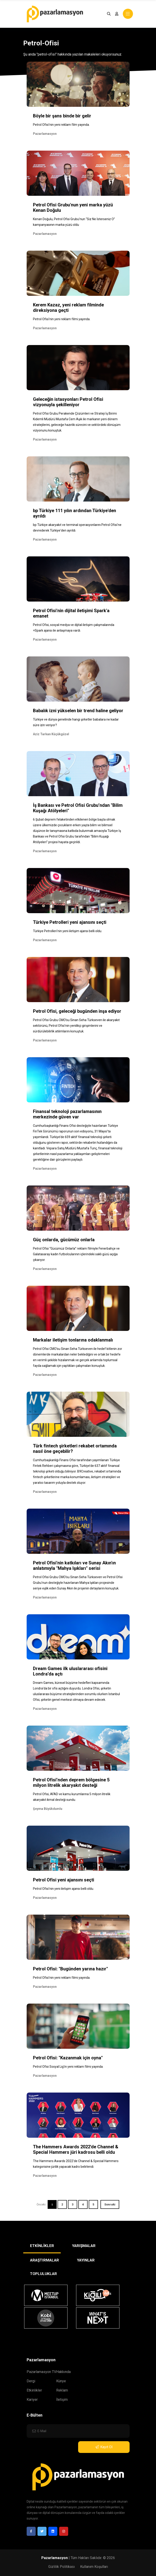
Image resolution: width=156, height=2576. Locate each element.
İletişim (62, 2399)
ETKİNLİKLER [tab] (42, 2245)
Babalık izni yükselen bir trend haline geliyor (78, 710)
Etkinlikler (34, 2390)
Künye (61, 2381)
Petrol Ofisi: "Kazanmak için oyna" (68, 2057)
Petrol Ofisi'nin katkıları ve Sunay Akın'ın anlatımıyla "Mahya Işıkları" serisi (74, 1565)
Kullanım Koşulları (94, 2566)
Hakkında (63, 2372)
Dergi (31, 2381)
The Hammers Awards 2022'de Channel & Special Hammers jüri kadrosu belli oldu (75, 2149)
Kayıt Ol (103, 2447)
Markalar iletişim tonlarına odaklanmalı (73, 1340)
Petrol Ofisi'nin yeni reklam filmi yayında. (61, 319)
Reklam (62, 2390)
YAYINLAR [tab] (86, 2260)
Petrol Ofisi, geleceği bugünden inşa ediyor (77, 1011)
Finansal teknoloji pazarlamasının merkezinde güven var (67, 1114)
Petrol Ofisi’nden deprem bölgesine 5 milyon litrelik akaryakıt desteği (71, 1782)
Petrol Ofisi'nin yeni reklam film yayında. (61, 124)
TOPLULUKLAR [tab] (43, 2273)
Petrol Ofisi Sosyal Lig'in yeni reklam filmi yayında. (68, 2066)
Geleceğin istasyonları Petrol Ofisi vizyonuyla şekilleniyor (68, 402)
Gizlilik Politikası (61, 2566)
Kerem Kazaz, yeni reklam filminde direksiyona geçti (68, 307)
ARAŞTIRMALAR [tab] (44, 2260)
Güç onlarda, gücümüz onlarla (64, 1239)
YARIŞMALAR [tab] (83, 2245)
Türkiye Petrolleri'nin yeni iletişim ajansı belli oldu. (67, 931)
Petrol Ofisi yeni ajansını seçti (63, 1880)
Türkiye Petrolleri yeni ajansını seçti (69, 922)
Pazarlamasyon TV (41, 2372)
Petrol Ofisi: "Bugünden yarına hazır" (70, 1969)
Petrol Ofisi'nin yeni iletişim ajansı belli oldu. (63, 1888)
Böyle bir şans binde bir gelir (62, 116)
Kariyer (32, 2399)
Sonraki (109, 2204)
